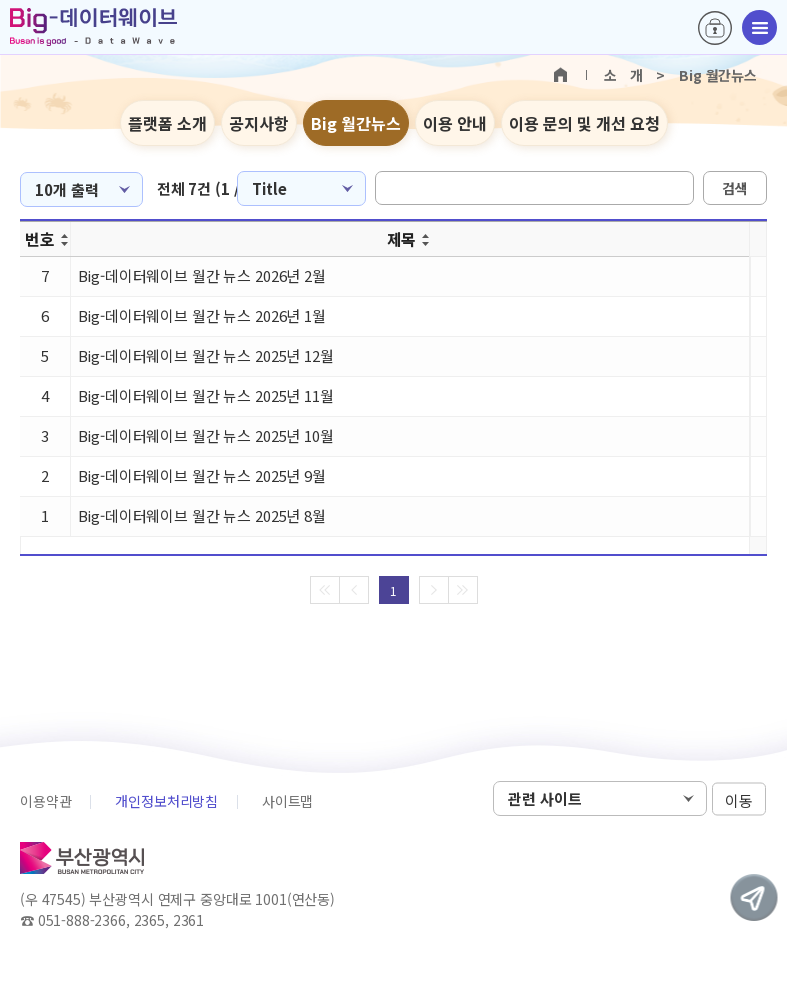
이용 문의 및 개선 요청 (584, 123)
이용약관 (45, 801)
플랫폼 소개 (167, 123)
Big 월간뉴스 (356, 123)
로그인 (715, 28)
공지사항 (259, 123)
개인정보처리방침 (166, 801)
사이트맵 (287, 801)
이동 (739, 799)
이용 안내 (455, 123)
